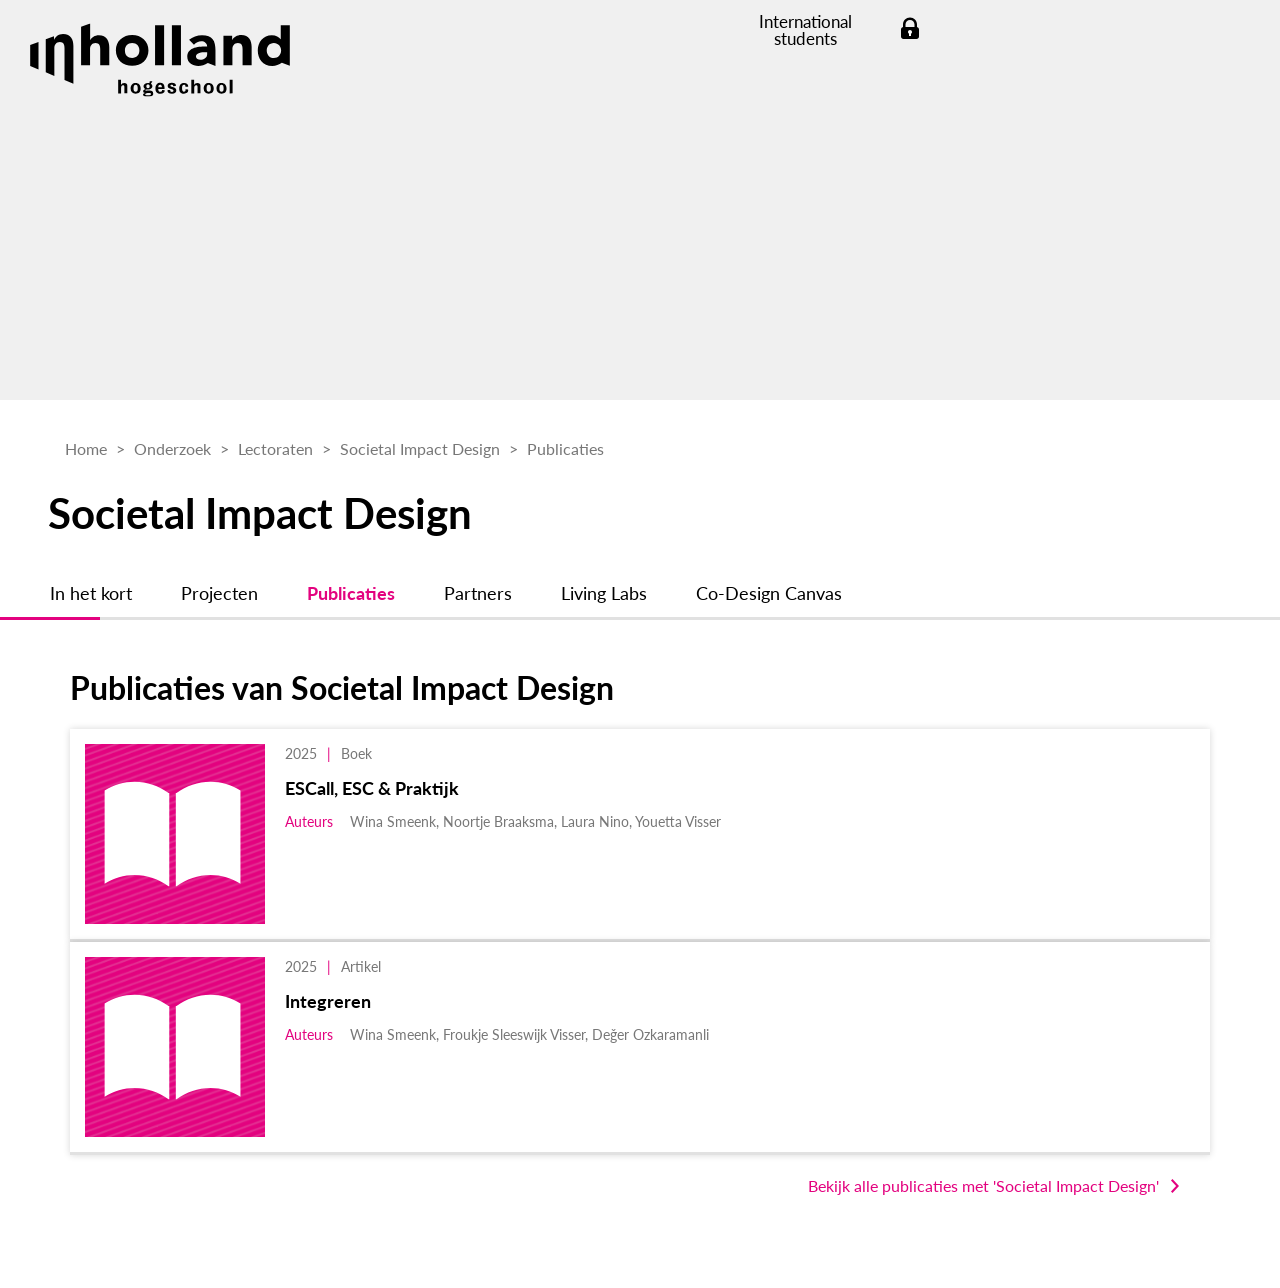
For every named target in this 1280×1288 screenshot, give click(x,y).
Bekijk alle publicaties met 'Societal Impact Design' (983, 1185)
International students (805, 30)
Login (910, 30)
